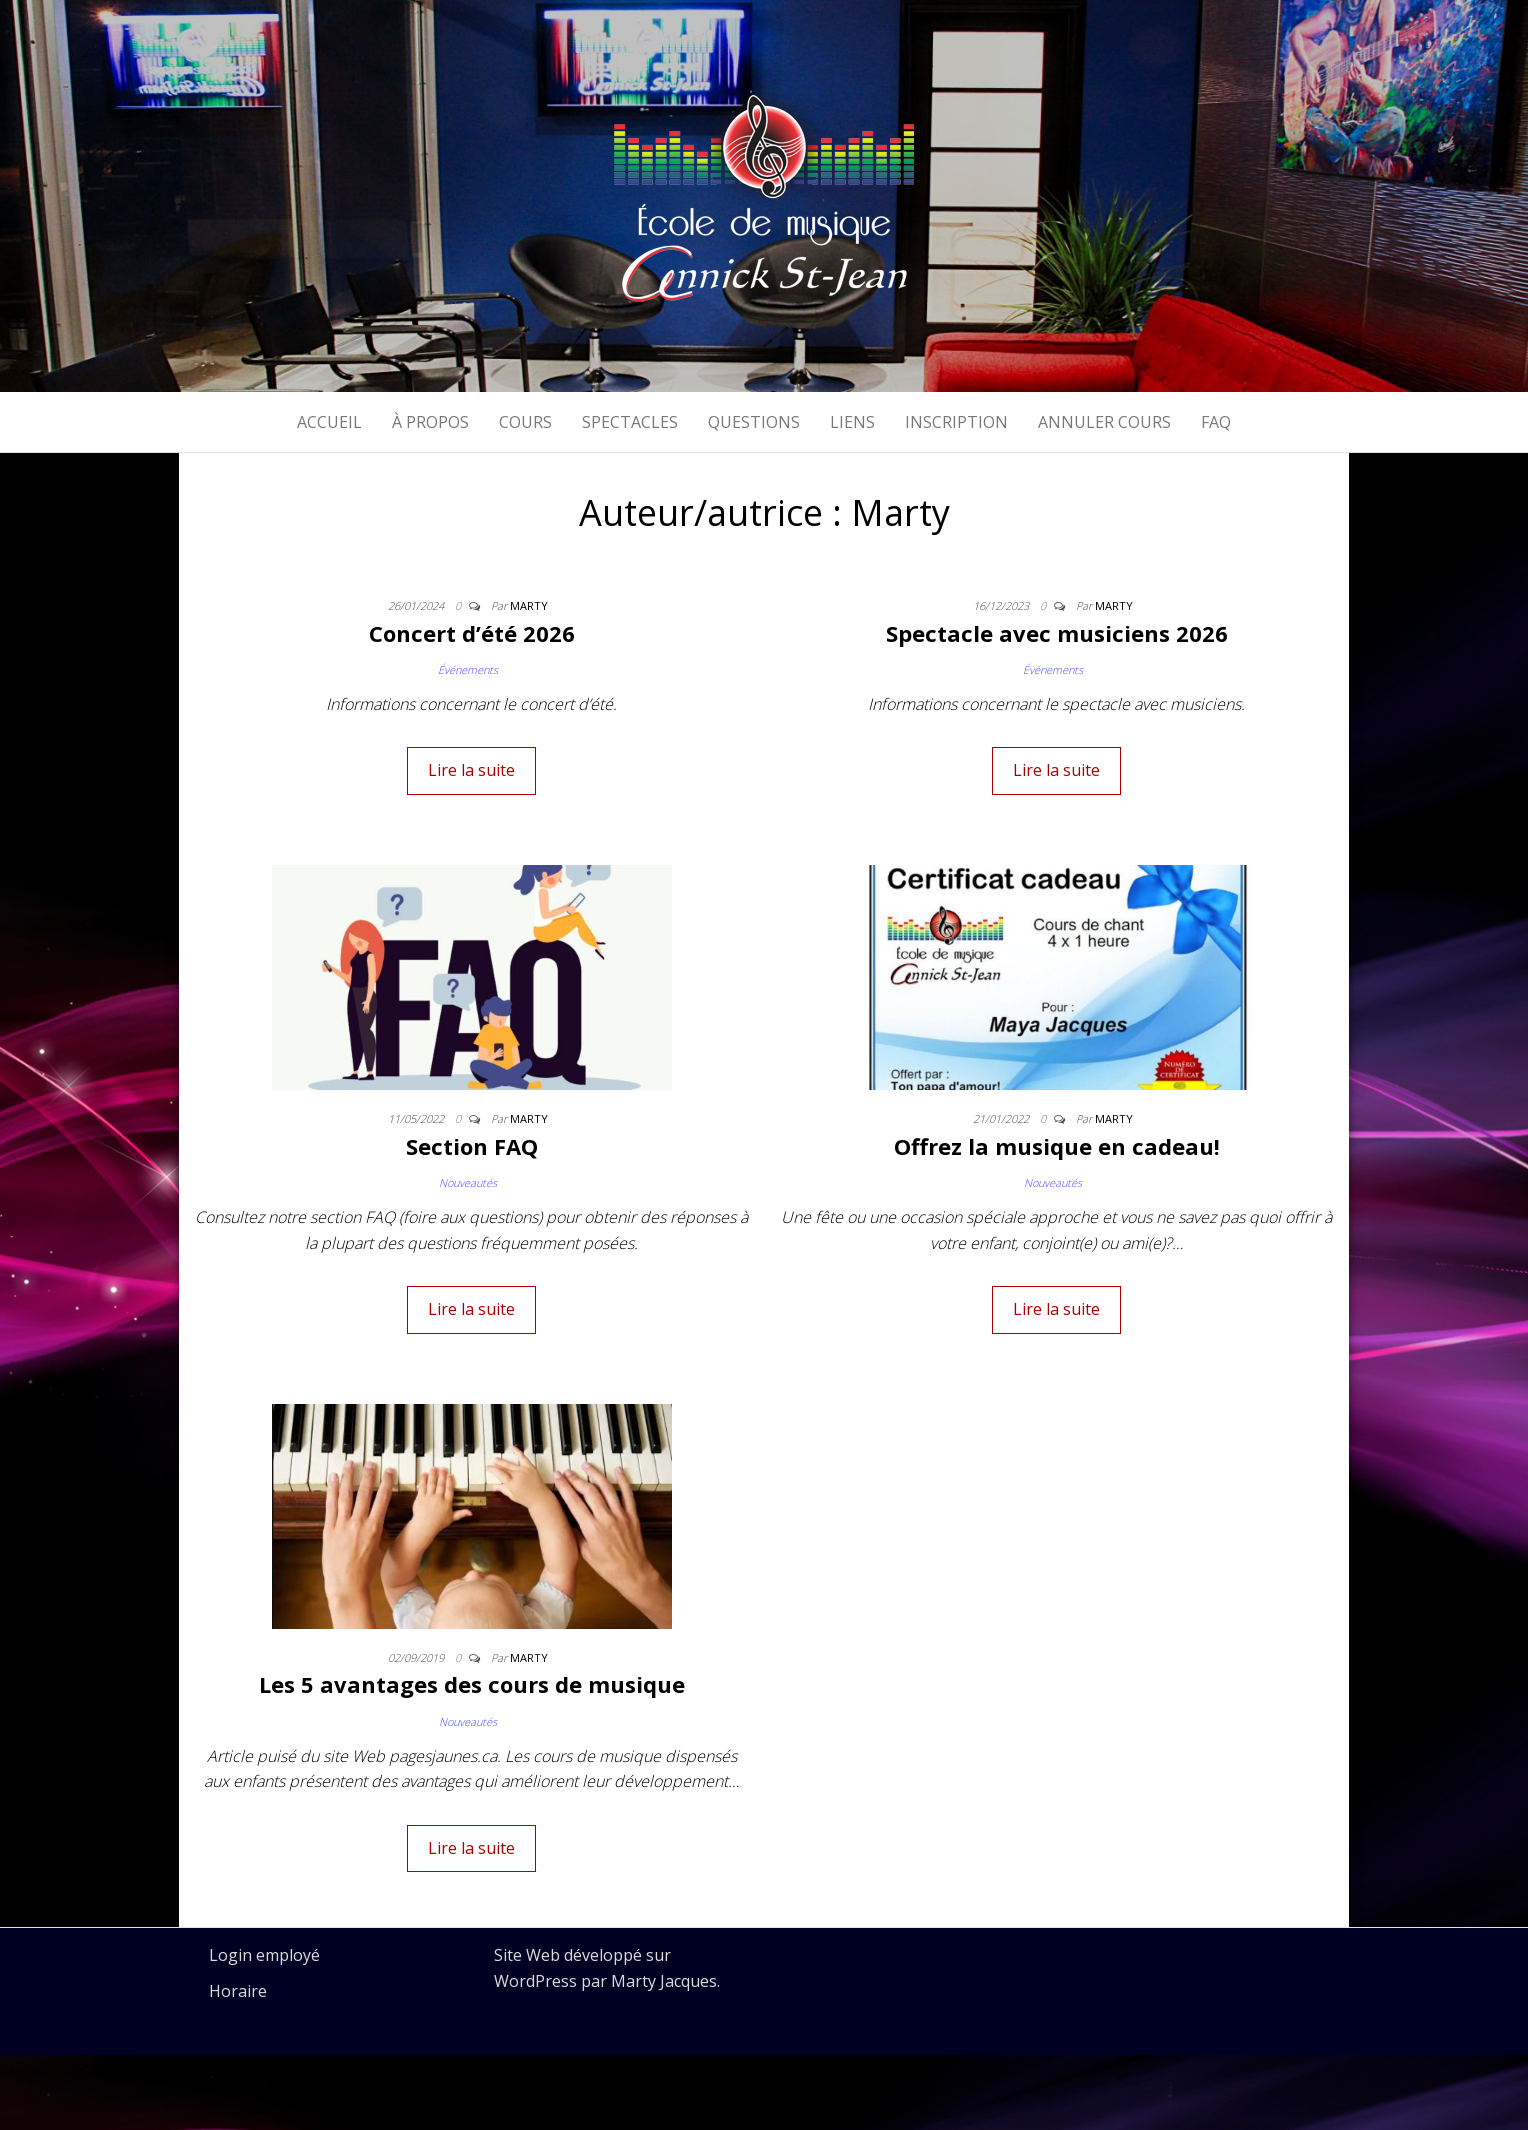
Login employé (264, 1955)
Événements (468, 669)
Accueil (329, 422)
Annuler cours (1104, 422)
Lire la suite (471, 770)
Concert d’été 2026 (472, 633)
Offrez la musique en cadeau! (1057, 1146)
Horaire (238, 1991)
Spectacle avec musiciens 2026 (1057, 633)
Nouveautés (468, 1182)
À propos (430, 422)
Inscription (956, 422)
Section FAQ (472, 1146)
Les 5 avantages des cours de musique (472, 1684)
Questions (754, 422)
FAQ (1216, 422)
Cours (525, 422)
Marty (529, 605)
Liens (852, 422)
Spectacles (630, 422)
